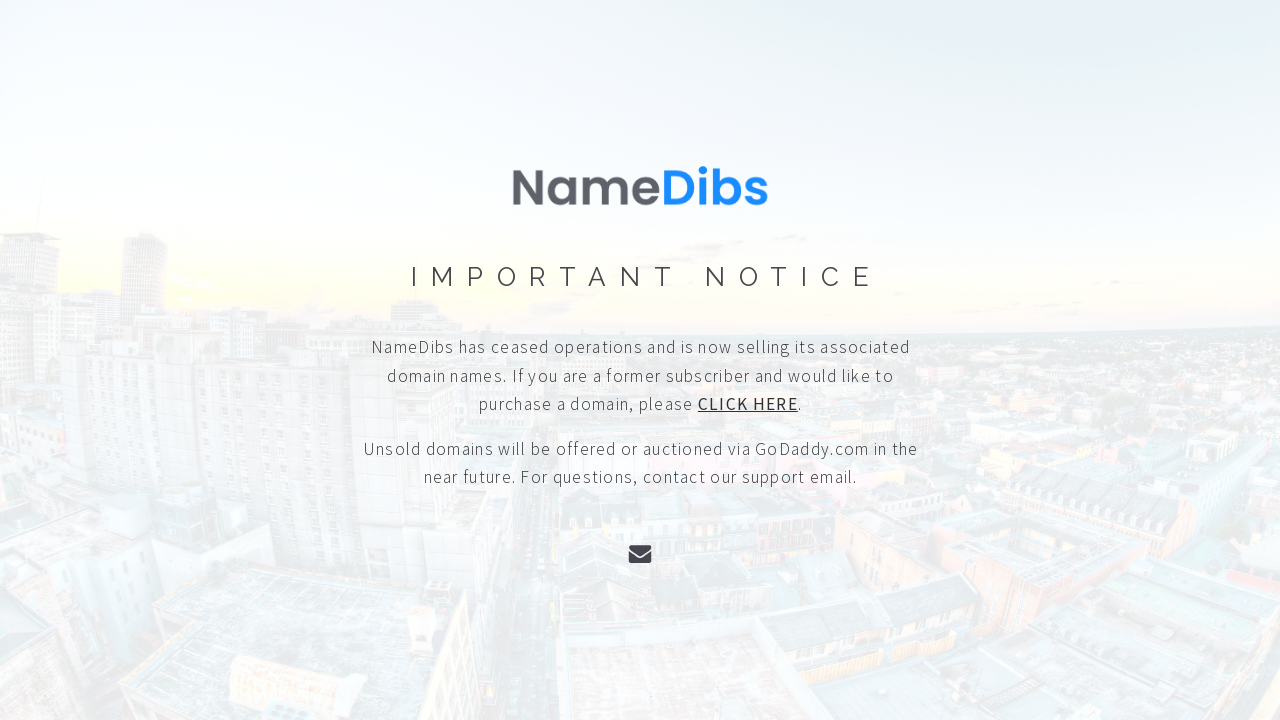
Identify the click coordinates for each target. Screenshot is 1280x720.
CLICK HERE (748, 404)
